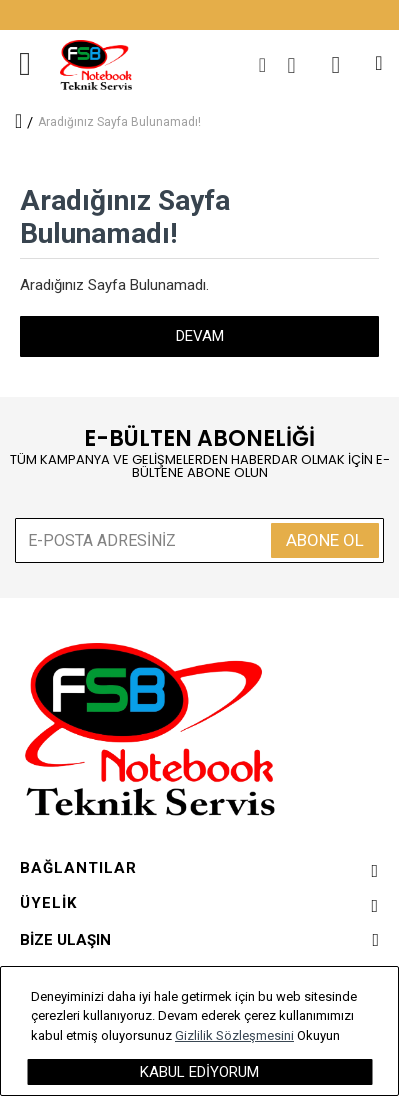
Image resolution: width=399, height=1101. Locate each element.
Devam (200, 336)
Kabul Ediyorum (199, 1072)
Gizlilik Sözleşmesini (234, 1035)
